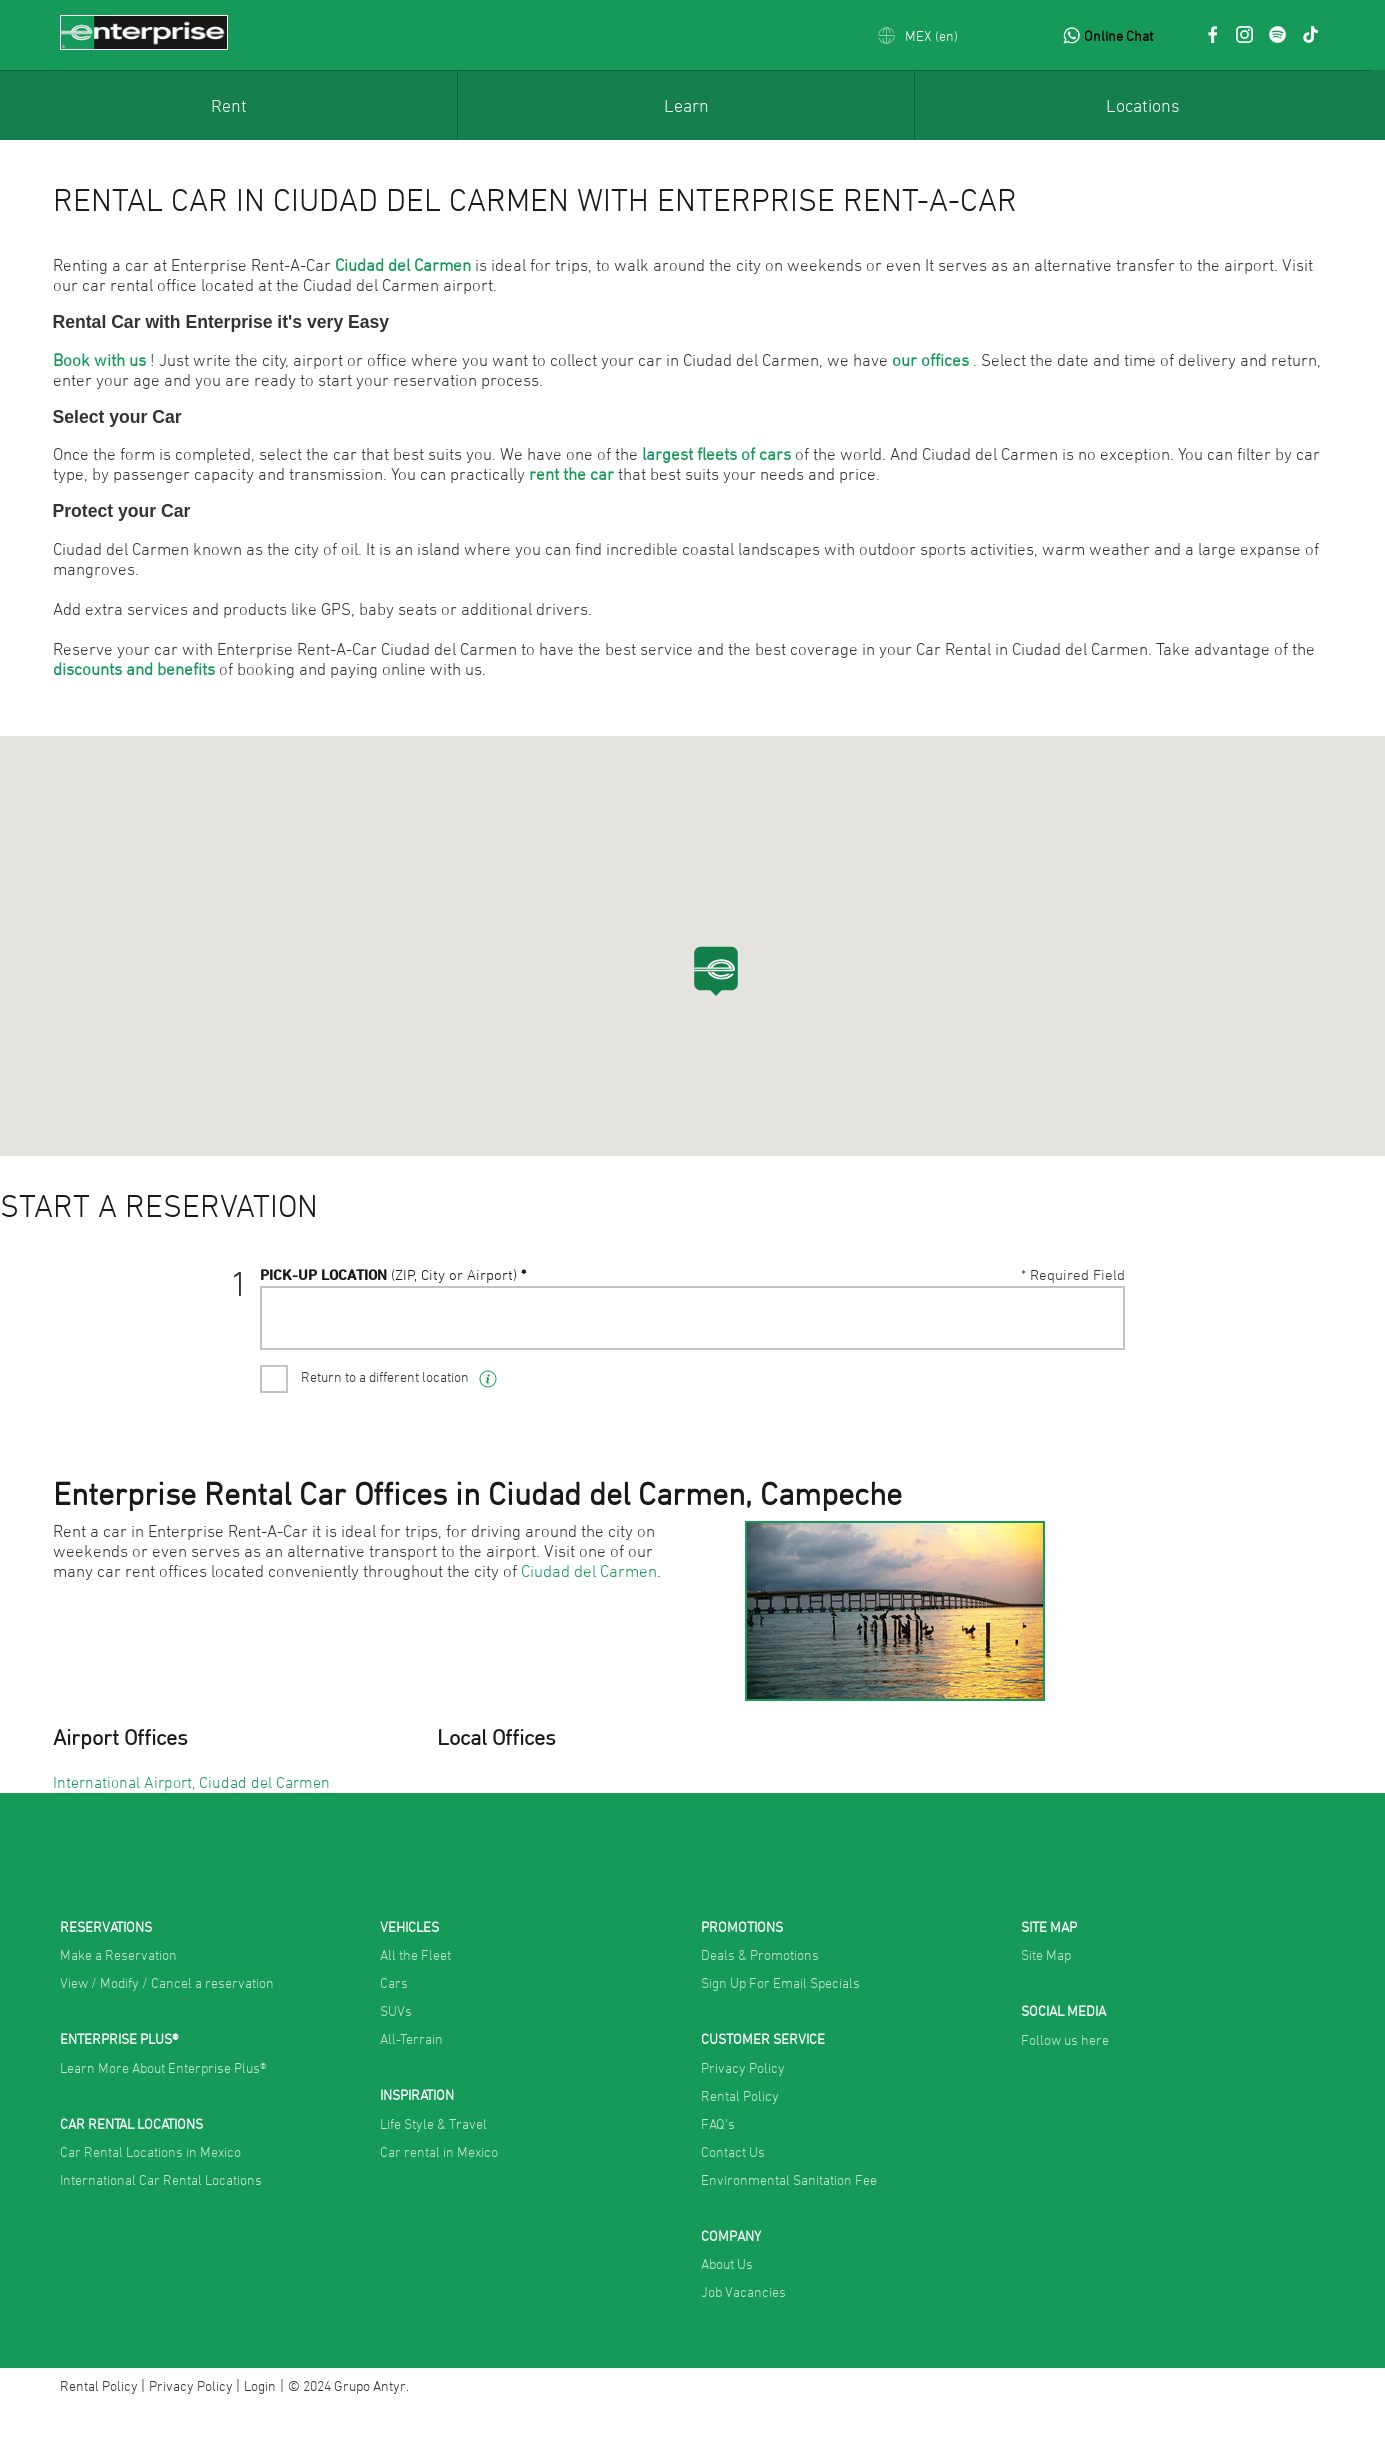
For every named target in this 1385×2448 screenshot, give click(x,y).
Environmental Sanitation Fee (789, 2220)
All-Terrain (411, 2079)
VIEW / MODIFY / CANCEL (1031, 1296)
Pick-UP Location (389, 1354)
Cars (394, 2023)
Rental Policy (740, 2136)
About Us (727, 2304)
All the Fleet (415, 1995)
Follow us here (1065, 2080)
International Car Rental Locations (161, 2220)
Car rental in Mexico (439, 2192)
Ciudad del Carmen (589, 1612)
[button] (918, 35)
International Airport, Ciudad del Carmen (191, 1823)
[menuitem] (228, 105)
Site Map (1046, 1995)
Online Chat (1118, 35)
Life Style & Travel (433, 2164)
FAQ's (718, 2164)
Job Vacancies (743, 2332)
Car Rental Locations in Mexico (150, 2192)
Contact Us (733, 2192)
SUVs (396, 2051)
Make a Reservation (118, 1995)
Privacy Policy (743, 2108)
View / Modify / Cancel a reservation (167, 2023)
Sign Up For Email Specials (780, 2023)
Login (260, 2426)
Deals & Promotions (760, 1995)
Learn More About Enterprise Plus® (163, 2108)
